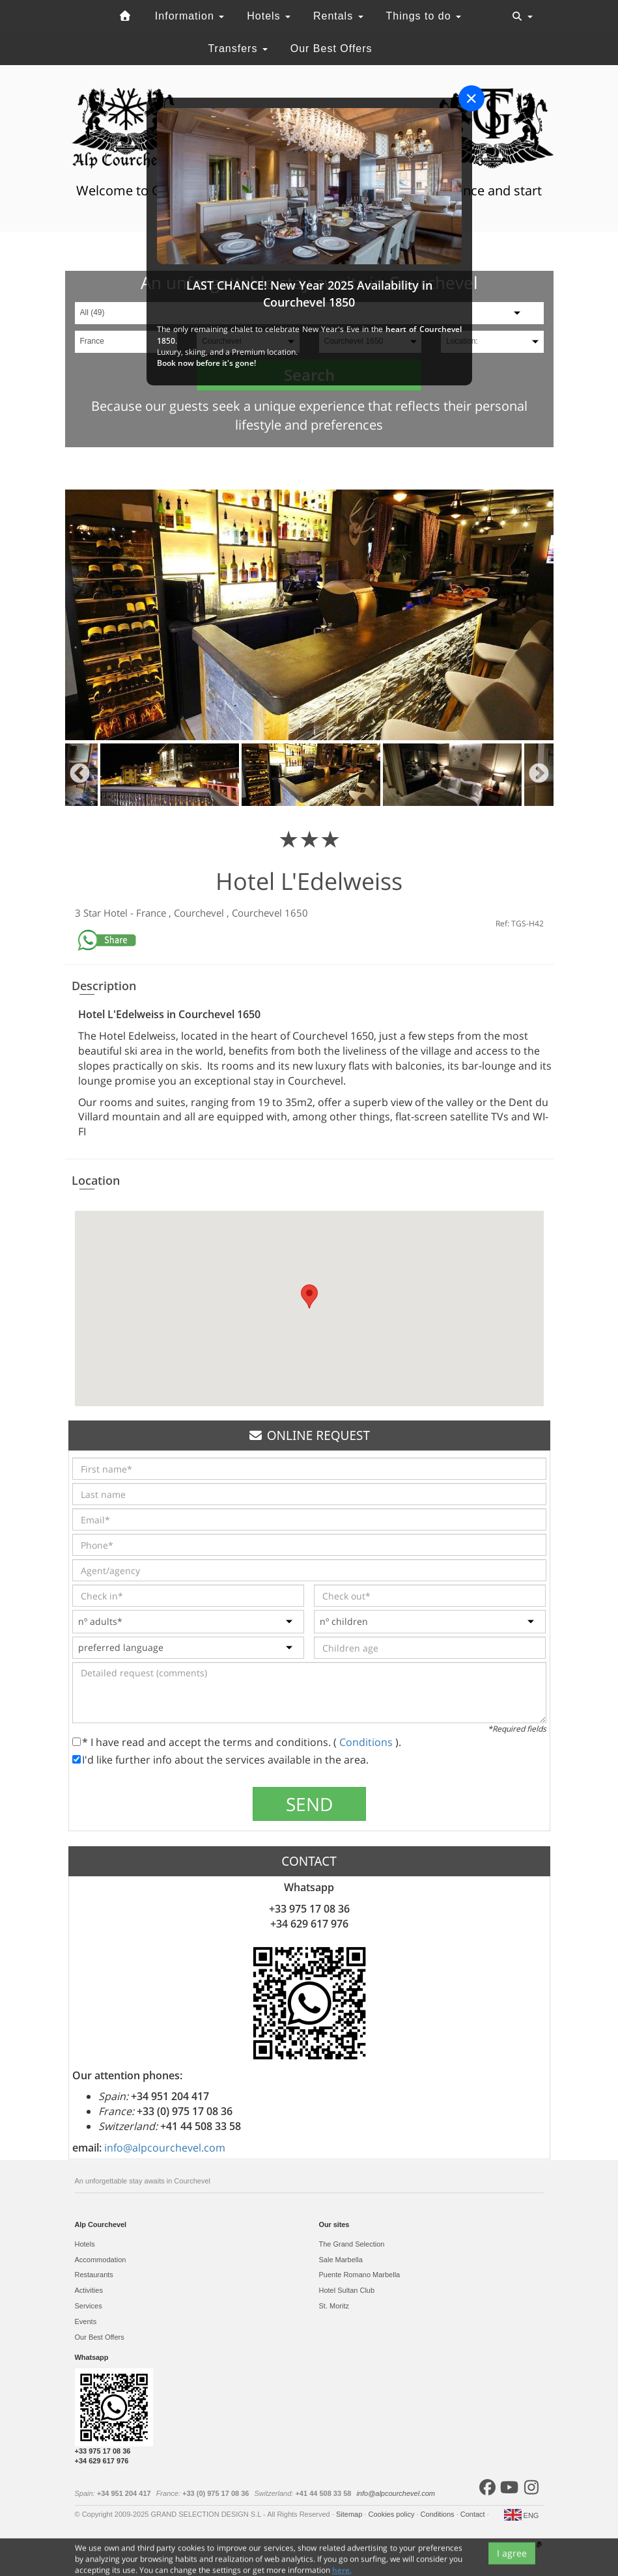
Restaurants (94, 2274)
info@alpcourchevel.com (164, 2147)
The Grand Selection (352, 2244)
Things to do (424, 15)
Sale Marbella (341, 2260)
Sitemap (350, 2514)
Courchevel (200, 912)
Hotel (117, 912)
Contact (473, 2514)
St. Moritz (334, 2306)
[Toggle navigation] (522, 16)
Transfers (237, 48)
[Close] (471, 98)
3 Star (89, 912)
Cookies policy (392, 2514)
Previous (79, 774)
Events (86, 2321)
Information (189, 15)
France (152, 912)
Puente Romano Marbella (359, 2274)
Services (88, 2306)
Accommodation (100, 2260)
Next (539, 774)
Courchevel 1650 (270, 912)
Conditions (367, 1742)
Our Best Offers (331, 48)
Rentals (338, 15)
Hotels (268, 15)
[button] (309, 1296)
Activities (89, 2290)
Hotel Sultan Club (347, 2290)
